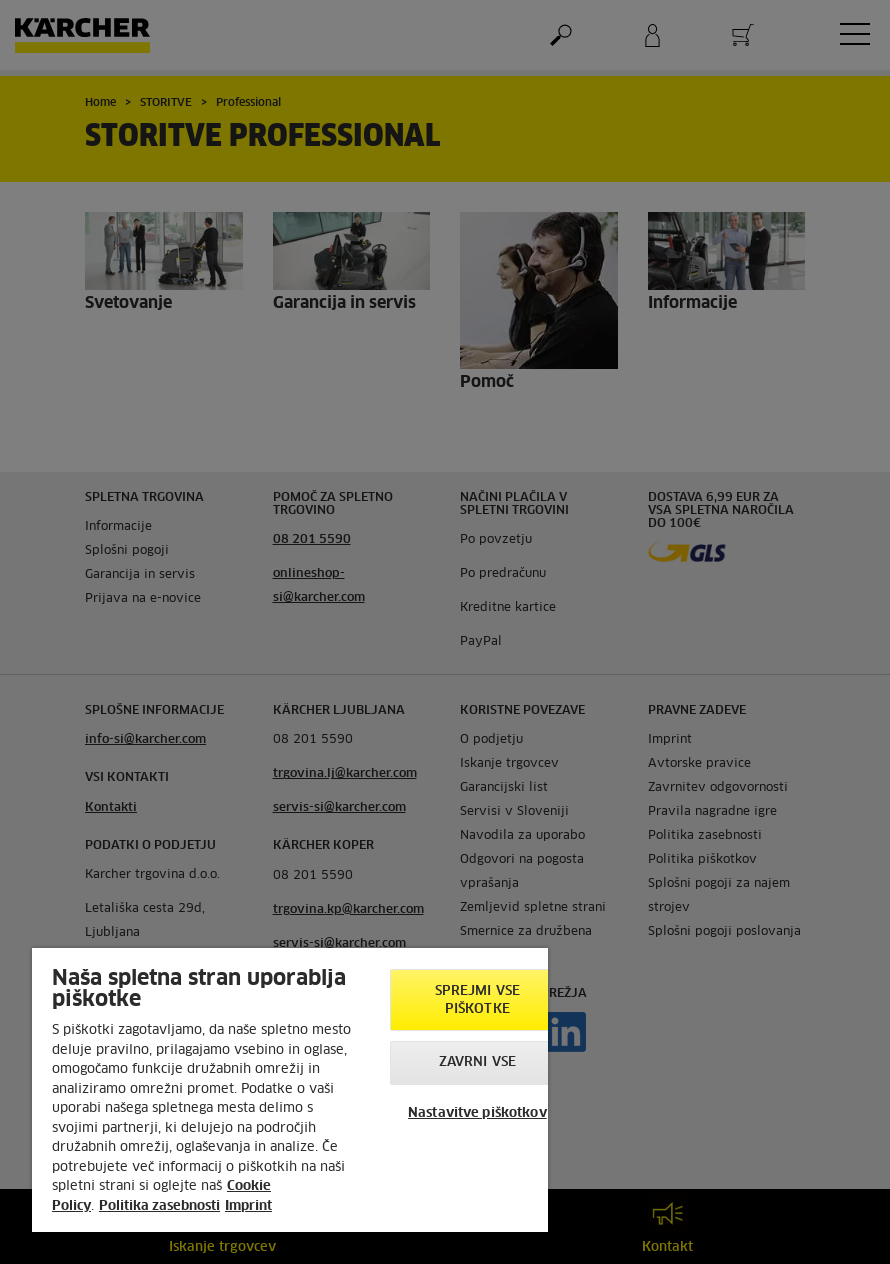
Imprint (248, 1206)
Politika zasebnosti (159, 1206)
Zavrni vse (477, 1062)
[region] (290, 1090)
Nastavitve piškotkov (477, 1113)
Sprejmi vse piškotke (477, 1000)
